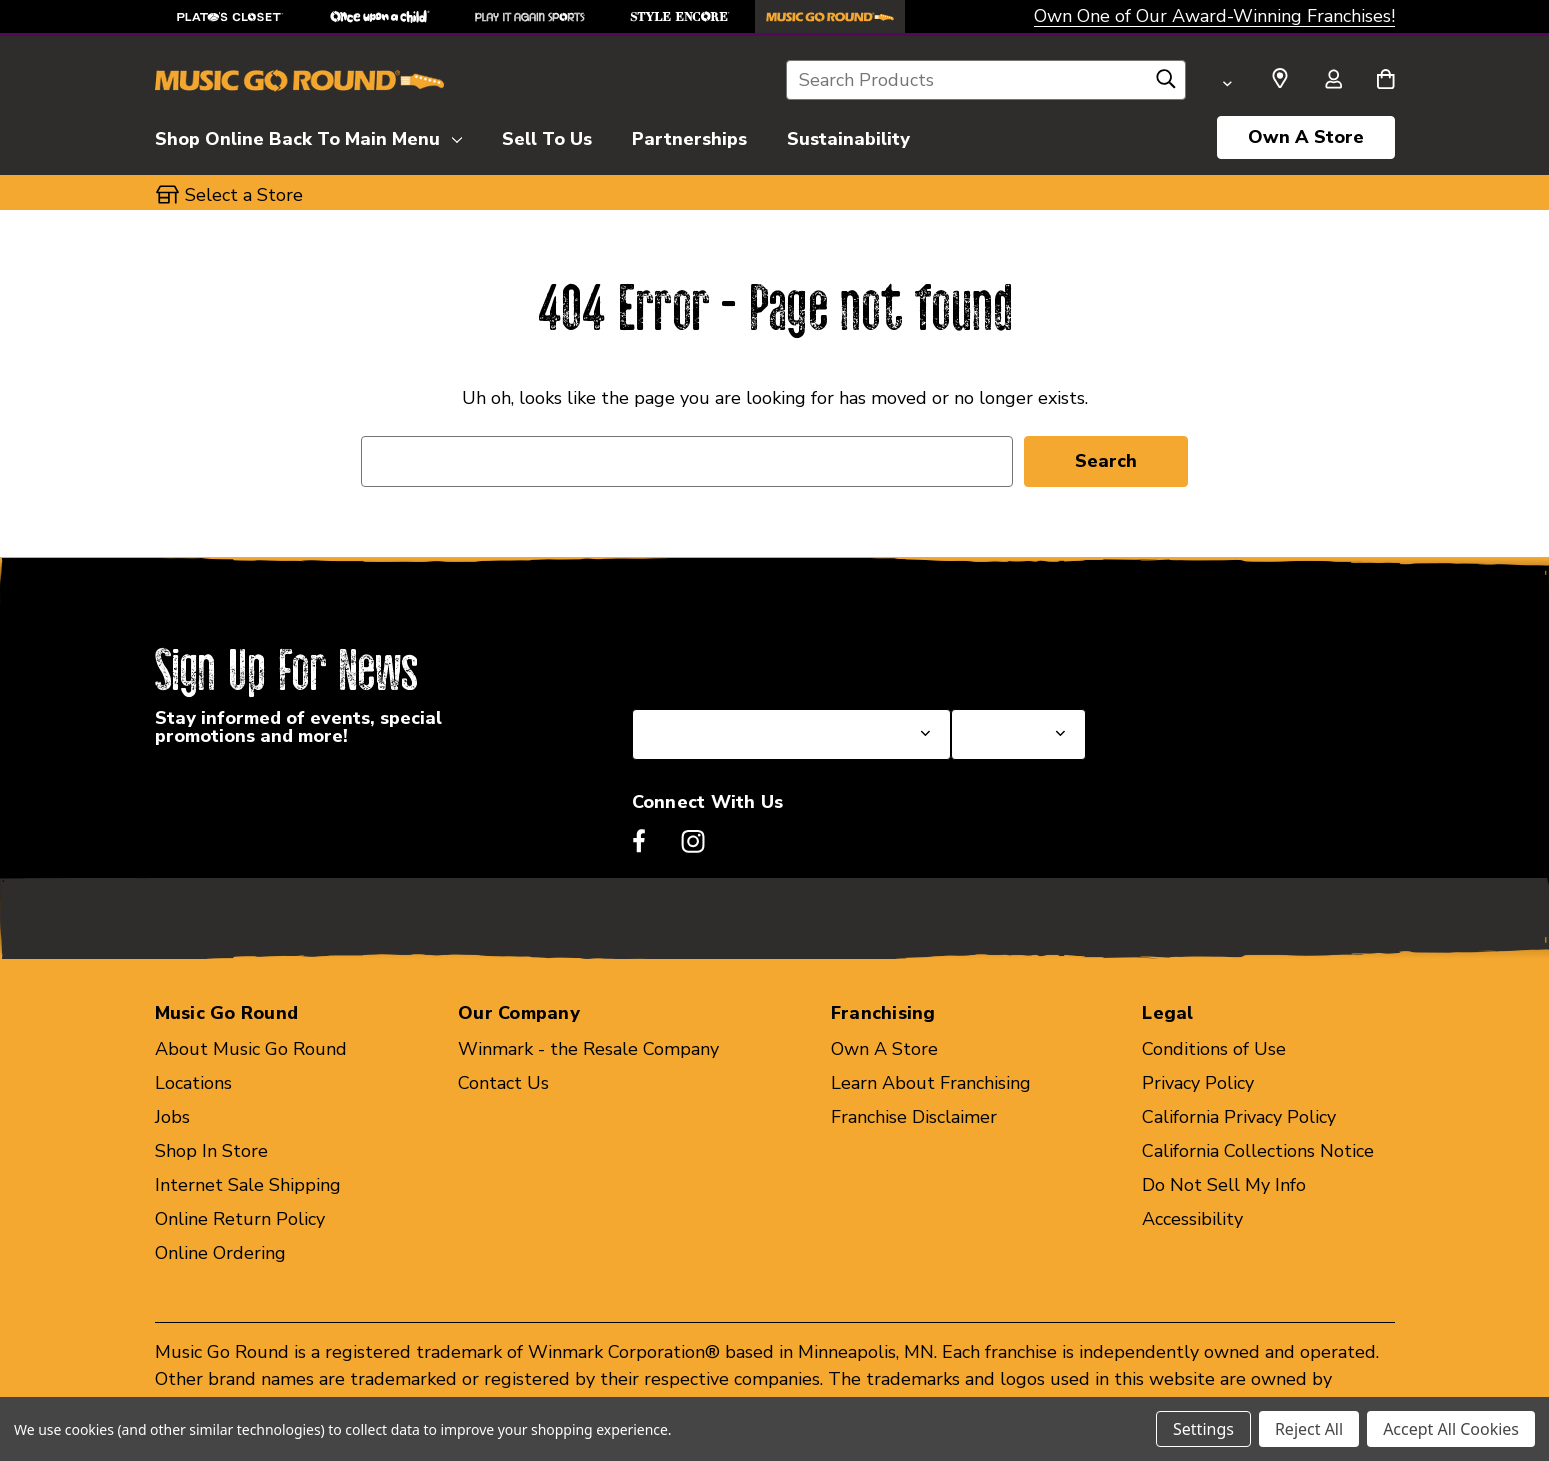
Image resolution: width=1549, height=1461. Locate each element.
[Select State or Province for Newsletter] (792, 734)
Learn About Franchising (931, 1083)
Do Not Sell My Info (1224, 1185)
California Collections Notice (1258, 1151)
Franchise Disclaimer (914, 1117)
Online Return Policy (240, 1219)
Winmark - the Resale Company (588, 1049)
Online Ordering (220, 1253)
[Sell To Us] (547, 136)
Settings (1203, 1429)
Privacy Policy (1198, 1083)
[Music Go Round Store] (830, 16)
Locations (193, 1083)
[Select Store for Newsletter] (1018, 734)
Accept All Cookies (1451, 1429)
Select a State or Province (739, 661)
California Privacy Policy (1239, 1117)
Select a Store (1010, 661)
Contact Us (503, 1083)
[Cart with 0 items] (1385, 81)
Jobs (172, 1117)
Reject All (1309, 1429)
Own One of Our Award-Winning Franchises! (1214, 16)
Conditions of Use (1214, 1049)
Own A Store (1306, 137)
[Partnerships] (689, 136)
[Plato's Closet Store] (230, 16)
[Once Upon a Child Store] (380, 16)
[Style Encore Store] (680, 16)
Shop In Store (211, 1151)
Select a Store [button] (244, 195)
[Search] (1166, 84)
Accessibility (1192, 1219)
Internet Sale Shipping (248, 1185)
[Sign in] (1334, 81)
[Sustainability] (848, 136)
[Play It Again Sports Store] (530, 16)
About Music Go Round (251, 1049)
